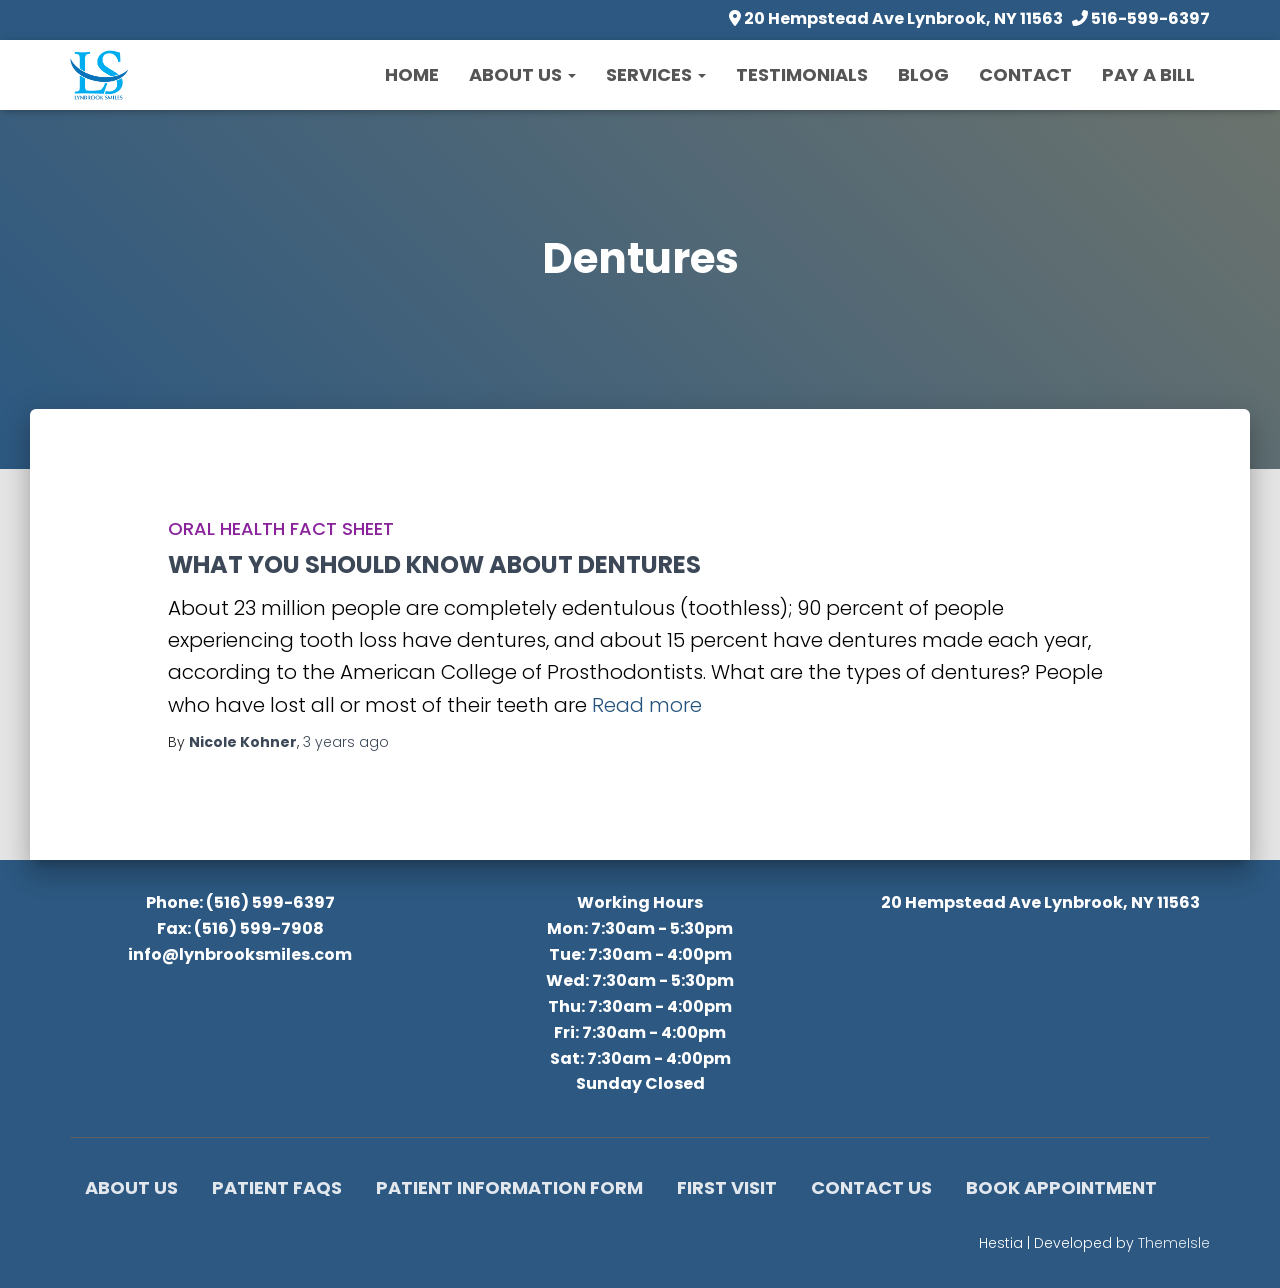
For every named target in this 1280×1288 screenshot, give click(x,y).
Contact (1025, 74)
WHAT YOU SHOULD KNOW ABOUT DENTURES (434, 564)
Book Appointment (1061, 1187)
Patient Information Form (509, 1187)
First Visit (727, 1187)
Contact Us (871, 1187)
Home (412, 74)
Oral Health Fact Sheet (281, 528)
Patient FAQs (277, 1187)
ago (346, 742)
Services (656, 74)
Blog (923, 74)
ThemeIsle (1174, 1243)
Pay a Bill (1148, 74)
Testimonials (802, 74)
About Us (522, 74)
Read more (647, 705)
